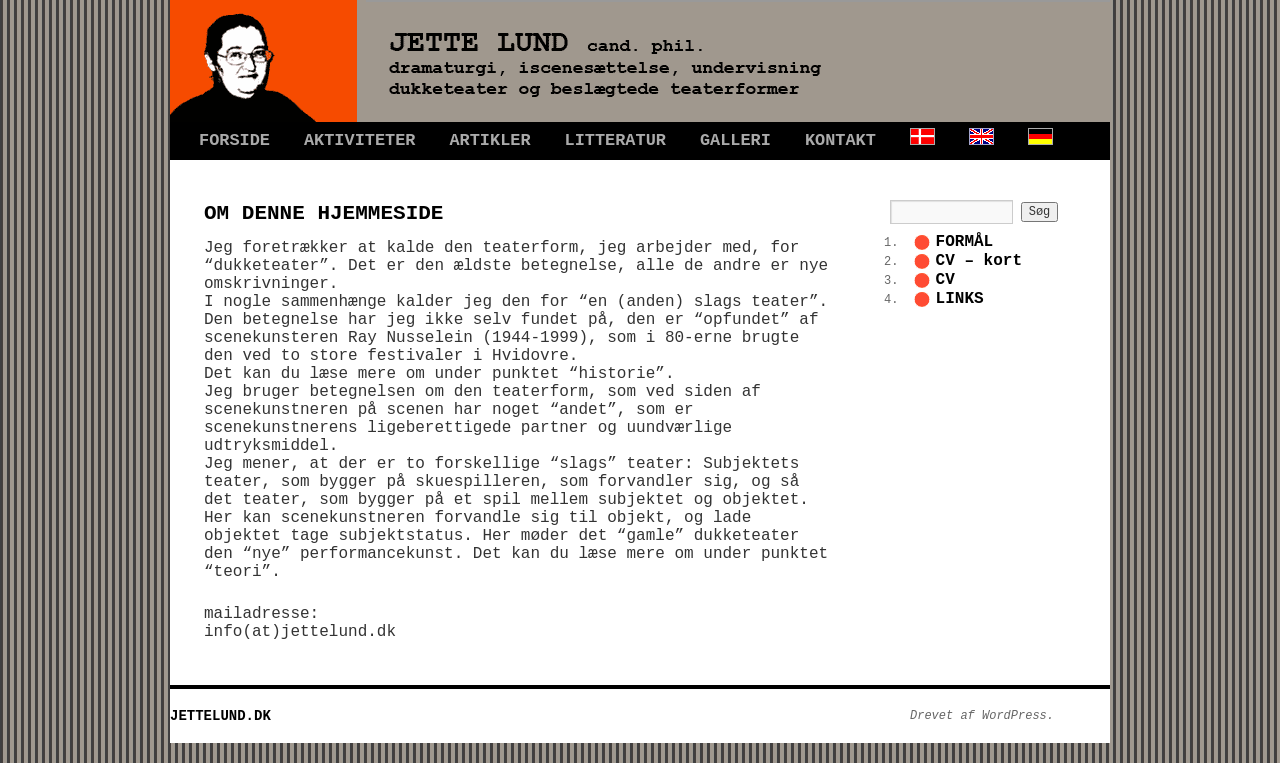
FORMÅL (965, 242)
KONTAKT (840, 140)
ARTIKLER (489, 140)
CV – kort (979, 261)
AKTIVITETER (360, 140)
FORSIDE (234, 140)
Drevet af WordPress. (982, 716)
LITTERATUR (615, 140)
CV (945, 280)
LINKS (960, 299)
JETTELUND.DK (220, 716)
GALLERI (735, 140)
